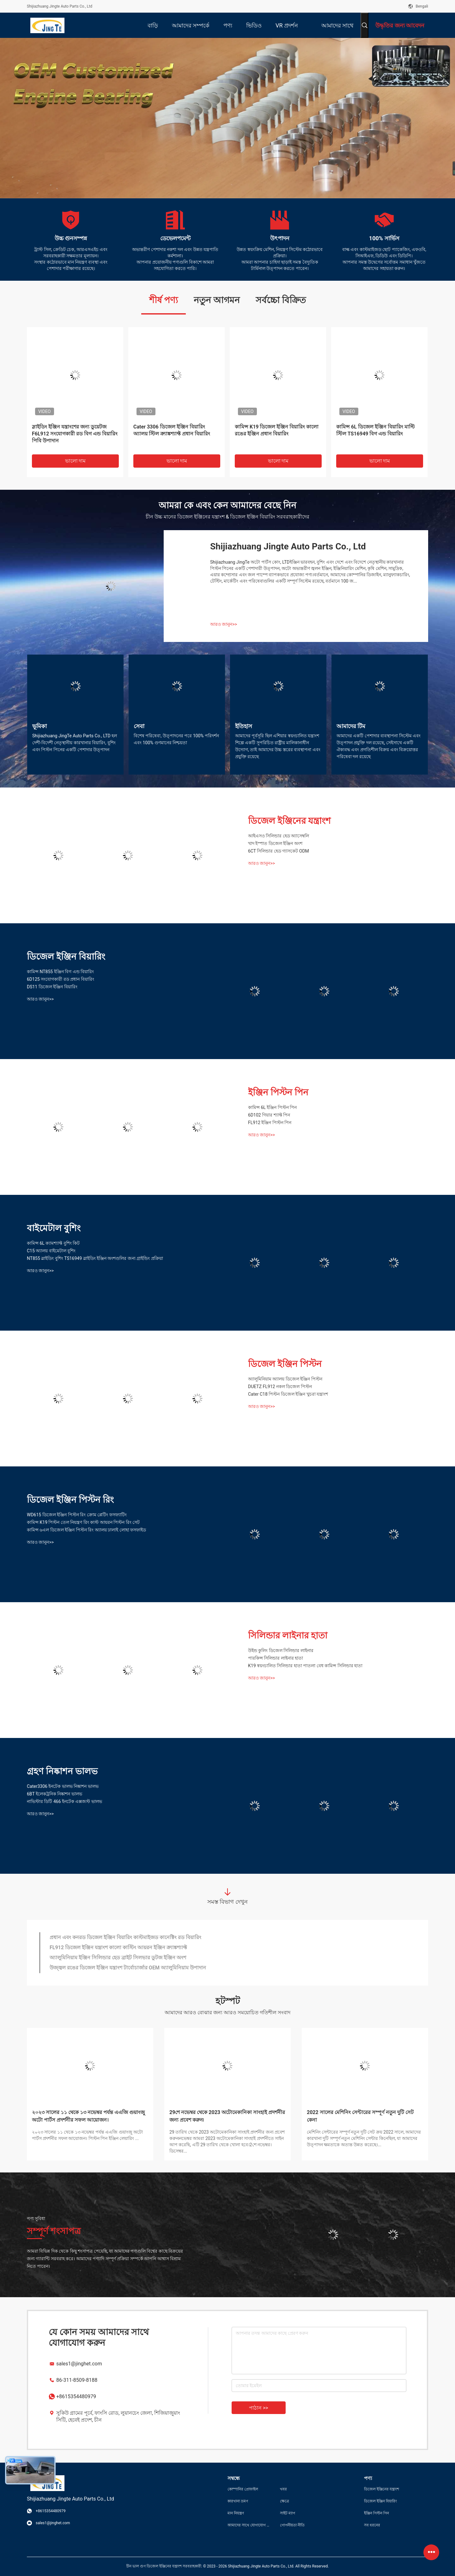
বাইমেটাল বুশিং (54, 1228)
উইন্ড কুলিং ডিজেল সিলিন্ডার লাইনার (280, 1650)
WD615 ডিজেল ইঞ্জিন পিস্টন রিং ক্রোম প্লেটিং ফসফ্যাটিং (77, 1514)
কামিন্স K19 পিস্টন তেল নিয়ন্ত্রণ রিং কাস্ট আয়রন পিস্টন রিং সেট (83, 1522)
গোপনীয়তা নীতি (292, 2525)
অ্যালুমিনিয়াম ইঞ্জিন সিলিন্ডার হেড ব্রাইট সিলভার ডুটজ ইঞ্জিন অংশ (118, 1958)
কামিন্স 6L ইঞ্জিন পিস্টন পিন (272, 1107)
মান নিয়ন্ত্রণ (236, 2513)
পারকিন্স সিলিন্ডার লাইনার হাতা (275, 1658)
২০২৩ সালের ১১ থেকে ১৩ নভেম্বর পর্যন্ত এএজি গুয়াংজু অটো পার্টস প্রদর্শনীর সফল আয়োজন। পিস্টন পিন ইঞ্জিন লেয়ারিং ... (87, 2135)
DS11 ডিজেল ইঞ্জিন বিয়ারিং (52, 986)
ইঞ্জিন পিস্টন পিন (278, 1092)
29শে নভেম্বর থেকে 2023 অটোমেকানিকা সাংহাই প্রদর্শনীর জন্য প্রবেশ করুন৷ (227, 2116)
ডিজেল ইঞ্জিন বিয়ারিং (66, 956)
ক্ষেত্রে (284, 2501)
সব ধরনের (372, 2525)
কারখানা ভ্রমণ (238, 2501)
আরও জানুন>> (223, 624)
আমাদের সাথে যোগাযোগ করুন (249, 2525)
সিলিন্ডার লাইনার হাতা (287, 1635)
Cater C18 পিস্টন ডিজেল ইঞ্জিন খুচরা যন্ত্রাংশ (288, 1394)
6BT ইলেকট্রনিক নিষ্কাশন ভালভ (54, 1793)
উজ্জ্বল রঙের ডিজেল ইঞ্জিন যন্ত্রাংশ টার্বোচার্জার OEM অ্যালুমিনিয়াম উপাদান (128, 1968)
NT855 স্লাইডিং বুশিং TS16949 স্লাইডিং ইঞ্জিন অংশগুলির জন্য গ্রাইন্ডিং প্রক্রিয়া (95, 1258)
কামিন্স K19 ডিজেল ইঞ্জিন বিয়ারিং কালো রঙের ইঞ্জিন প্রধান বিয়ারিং (276, 430)
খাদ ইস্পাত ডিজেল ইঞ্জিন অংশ (275, 843)
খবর (283, 2489)
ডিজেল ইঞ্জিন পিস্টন (285, 1364)
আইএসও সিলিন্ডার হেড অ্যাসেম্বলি (278, 835)
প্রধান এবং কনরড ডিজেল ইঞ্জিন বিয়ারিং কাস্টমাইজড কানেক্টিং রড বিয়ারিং (125, 1937)
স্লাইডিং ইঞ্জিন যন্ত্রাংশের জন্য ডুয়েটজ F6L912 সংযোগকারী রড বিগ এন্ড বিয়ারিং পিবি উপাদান (75, 434)
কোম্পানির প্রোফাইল (243, 2489)
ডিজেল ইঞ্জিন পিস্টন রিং (70, 1500)
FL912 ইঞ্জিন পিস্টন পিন (269, 1122)
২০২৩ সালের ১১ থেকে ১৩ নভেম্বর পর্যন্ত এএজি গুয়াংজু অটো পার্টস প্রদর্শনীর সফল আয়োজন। (88, 2116)
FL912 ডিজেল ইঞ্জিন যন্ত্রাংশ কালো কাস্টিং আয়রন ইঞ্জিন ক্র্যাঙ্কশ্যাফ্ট (118, 1947)
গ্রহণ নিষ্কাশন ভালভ (62, 1771)
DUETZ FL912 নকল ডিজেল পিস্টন (280, 1386)
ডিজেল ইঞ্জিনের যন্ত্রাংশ (289, 821)
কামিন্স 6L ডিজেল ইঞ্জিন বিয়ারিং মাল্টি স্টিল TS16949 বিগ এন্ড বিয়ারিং (375, 430)
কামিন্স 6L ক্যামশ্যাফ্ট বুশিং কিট (53, 1243)
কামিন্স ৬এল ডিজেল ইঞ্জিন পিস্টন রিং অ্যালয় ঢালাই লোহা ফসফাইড (86, 1529)
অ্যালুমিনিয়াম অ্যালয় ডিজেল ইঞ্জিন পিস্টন (285, 1378)
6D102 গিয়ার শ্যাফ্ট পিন (269, 1114)
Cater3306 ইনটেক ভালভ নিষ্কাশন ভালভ (63, 1786)
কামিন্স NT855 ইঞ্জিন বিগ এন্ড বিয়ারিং (60, 971)
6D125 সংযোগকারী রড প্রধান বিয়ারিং (60, 979)
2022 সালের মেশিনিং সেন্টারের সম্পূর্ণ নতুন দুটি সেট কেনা (360, 2116)
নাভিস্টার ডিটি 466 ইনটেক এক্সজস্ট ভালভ (64, 1801)
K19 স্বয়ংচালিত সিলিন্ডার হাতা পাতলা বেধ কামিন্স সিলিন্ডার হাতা (305, 1665)
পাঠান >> (258, 2408)
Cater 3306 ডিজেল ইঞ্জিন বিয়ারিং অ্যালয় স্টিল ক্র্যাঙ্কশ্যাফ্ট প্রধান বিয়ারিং (171, 430)
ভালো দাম (75, 461)
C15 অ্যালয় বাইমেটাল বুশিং (51, 1250)
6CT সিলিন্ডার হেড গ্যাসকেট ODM (278, 851)
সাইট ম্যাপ (287, 2513)
